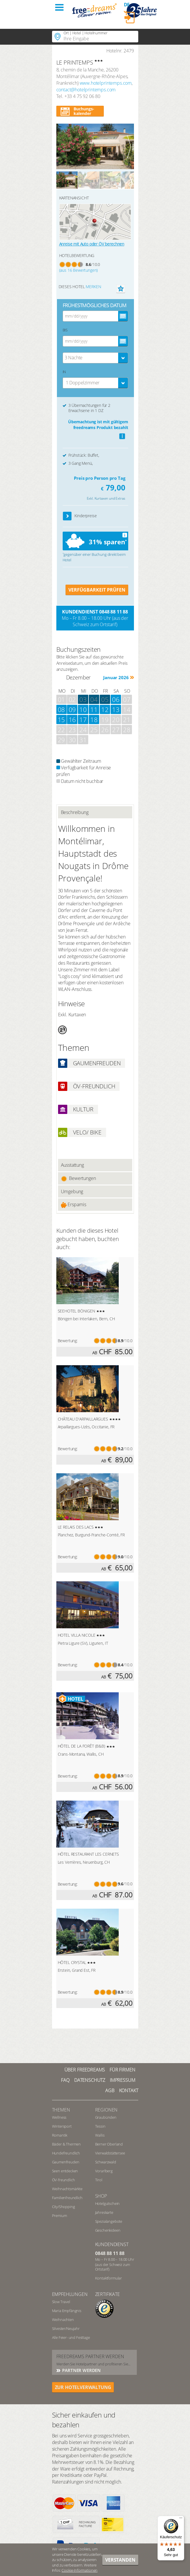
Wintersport (62, 2126)
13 (116, 709)
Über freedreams (84, 2069)
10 (83, 709)
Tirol (98, 2179)
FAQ (65, 2080)
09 (72, 709)
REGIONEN (106, 2110)
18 (94, 719)
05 (105, 699)
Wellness (59, 2117)
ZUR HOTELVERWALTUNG (83, 2387)
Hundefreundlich (66, 2153)
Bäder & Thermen (66, 2144)
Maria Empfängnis (66, 2310)
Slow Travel (61, 2301)
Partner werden (81, 2370)
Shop (101, 2196)
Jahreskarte (104, 2212)
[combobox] (95, 357)
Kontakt (128, 2090)
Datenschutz (89, 2080)
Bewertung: (68, 1340)
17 (83, 719)
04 (94, 699)
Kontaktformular (108, 2278)
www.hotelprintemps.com (106, 83)
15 (61, 719)
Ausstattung (72, 1165)
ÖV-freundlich (63, 2179)
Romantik (60, 2135)
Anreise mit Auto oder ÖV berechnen (91, 244)
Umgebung (72, 1191)
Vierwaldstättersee (110, 2153)
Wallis (100, 2135)
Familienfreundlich (67, 2197)
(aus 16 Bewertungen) (78, 270)
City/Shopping (63, 2206)
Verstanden (120, 2560)
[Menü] (180, 2519)
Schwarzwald (105, 2162)
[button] (67, 516)
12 (105, 709)
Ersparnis (73, 1204)
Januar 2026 (115, 677)
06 (116, 699)
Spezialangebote (108, 2221)
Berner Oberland (109, 2144)
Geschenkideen (107, 2230)
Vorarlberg (104, 2170)
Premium (59, 2215)
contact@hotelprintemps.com (86, 89)
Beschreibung (75, 812)
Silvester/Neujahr (66, 2328)
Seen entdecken (65, 2170)
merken (93, 286)
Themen (61, 2110)
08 (61, 709)
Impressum (122, 2080)
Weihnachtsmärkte (67, 2188)
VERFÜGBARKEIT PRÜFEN (96, 590)
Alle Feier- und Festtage (71, 2337)
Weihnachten (63, 2319)
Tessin (100, 2126)
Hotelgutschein (107, 2203)
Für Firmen (122, 2069)
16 (72, 719)
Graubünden (105, 2117)
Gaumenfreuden (65, 2162)
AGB (109, 2090)
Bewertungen (78, 1178)
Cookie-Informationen (79, 2570)
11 (94, 709)
